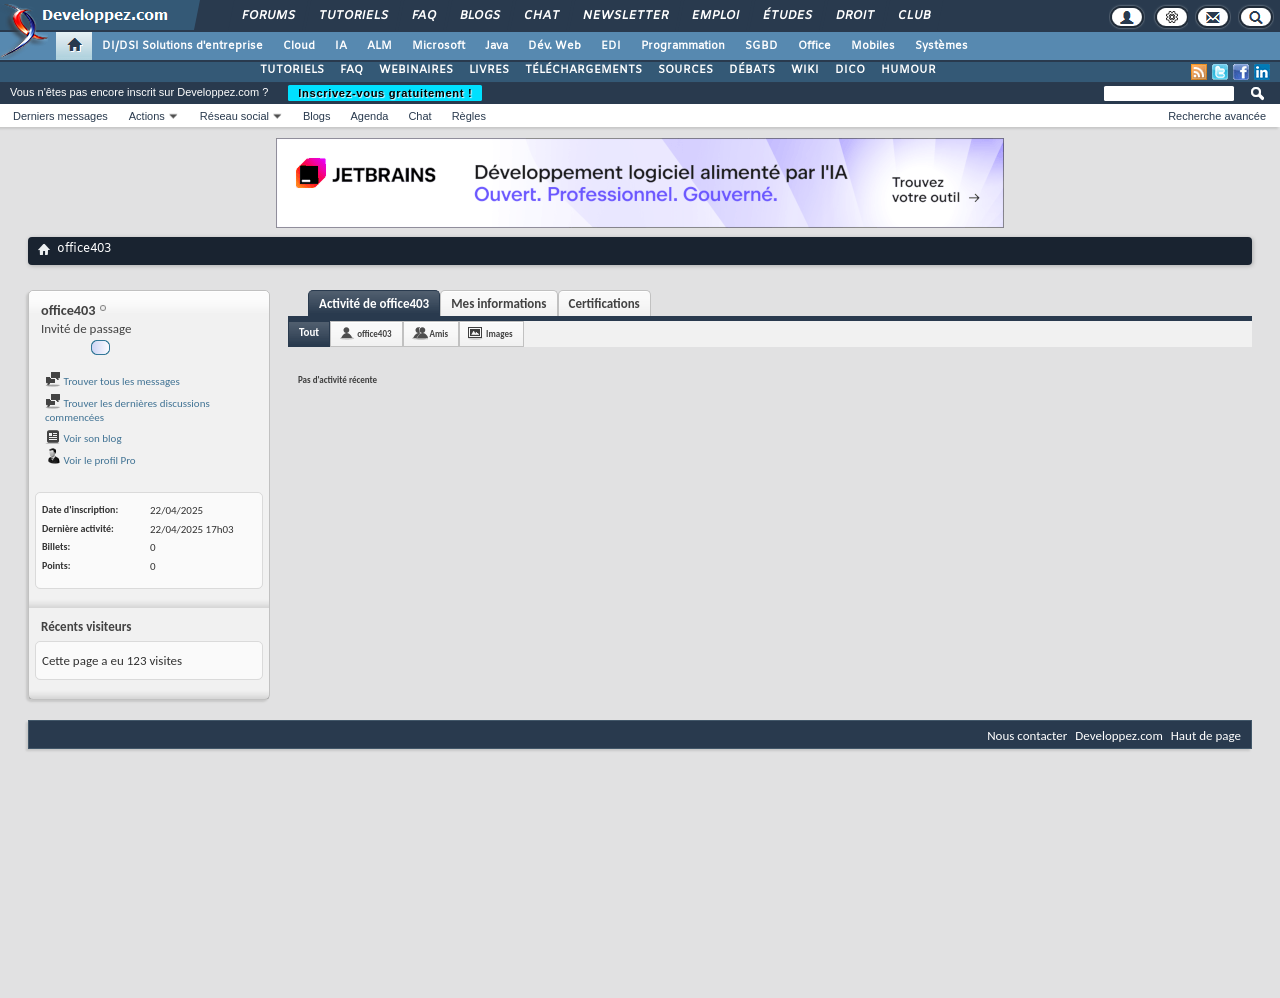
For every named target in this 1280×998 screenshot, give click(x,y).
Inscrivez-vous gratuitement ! (385, 93)
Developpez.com (1119, 735)
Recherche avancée (1217, 116)
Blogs (479, 16)
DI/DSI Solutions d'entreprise (182, 46)
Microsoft (438, 46)
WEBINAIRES (416, 70)
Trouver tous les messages (112, 381)
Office (814, 46)
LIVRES (489, 70)
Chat (540, 16)
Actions (147, 116)
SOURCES (685, 70)
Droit (854, 16)
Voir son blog (83, 438)
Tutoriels (352, 16)
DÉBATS (752, 70)
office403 (374, 333)
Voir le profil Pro (90, 460)
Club (913, 16)
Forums (267, 16)
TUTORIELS (292, 70)
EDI (611, 46)
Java (496, 46)
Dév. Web (554, 46)
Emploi (714, 16)
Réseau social (234, 116)
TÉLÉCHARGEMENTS (583, 70)
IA (341, 46)
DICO (850, 70)
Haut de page (1206, 735)
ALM (379, 46)
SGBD (761, 46)
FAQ (423, 16)
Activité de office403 (374, 303)
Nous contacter (1027, 735)
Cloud (299, 46)
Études (786, 16)
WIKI (805, 70)
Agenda (369, 116)
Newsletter (624, 16)
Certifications (604, 303)
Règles (469, 116)
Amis (439, 333)
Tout (309, 332)
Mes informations (498, 303)
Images (499, 333)
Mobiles (873, 46)
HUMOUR (908, 70)
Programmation (683, 46)
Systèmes (941, 46)
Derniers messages (60, 116)
